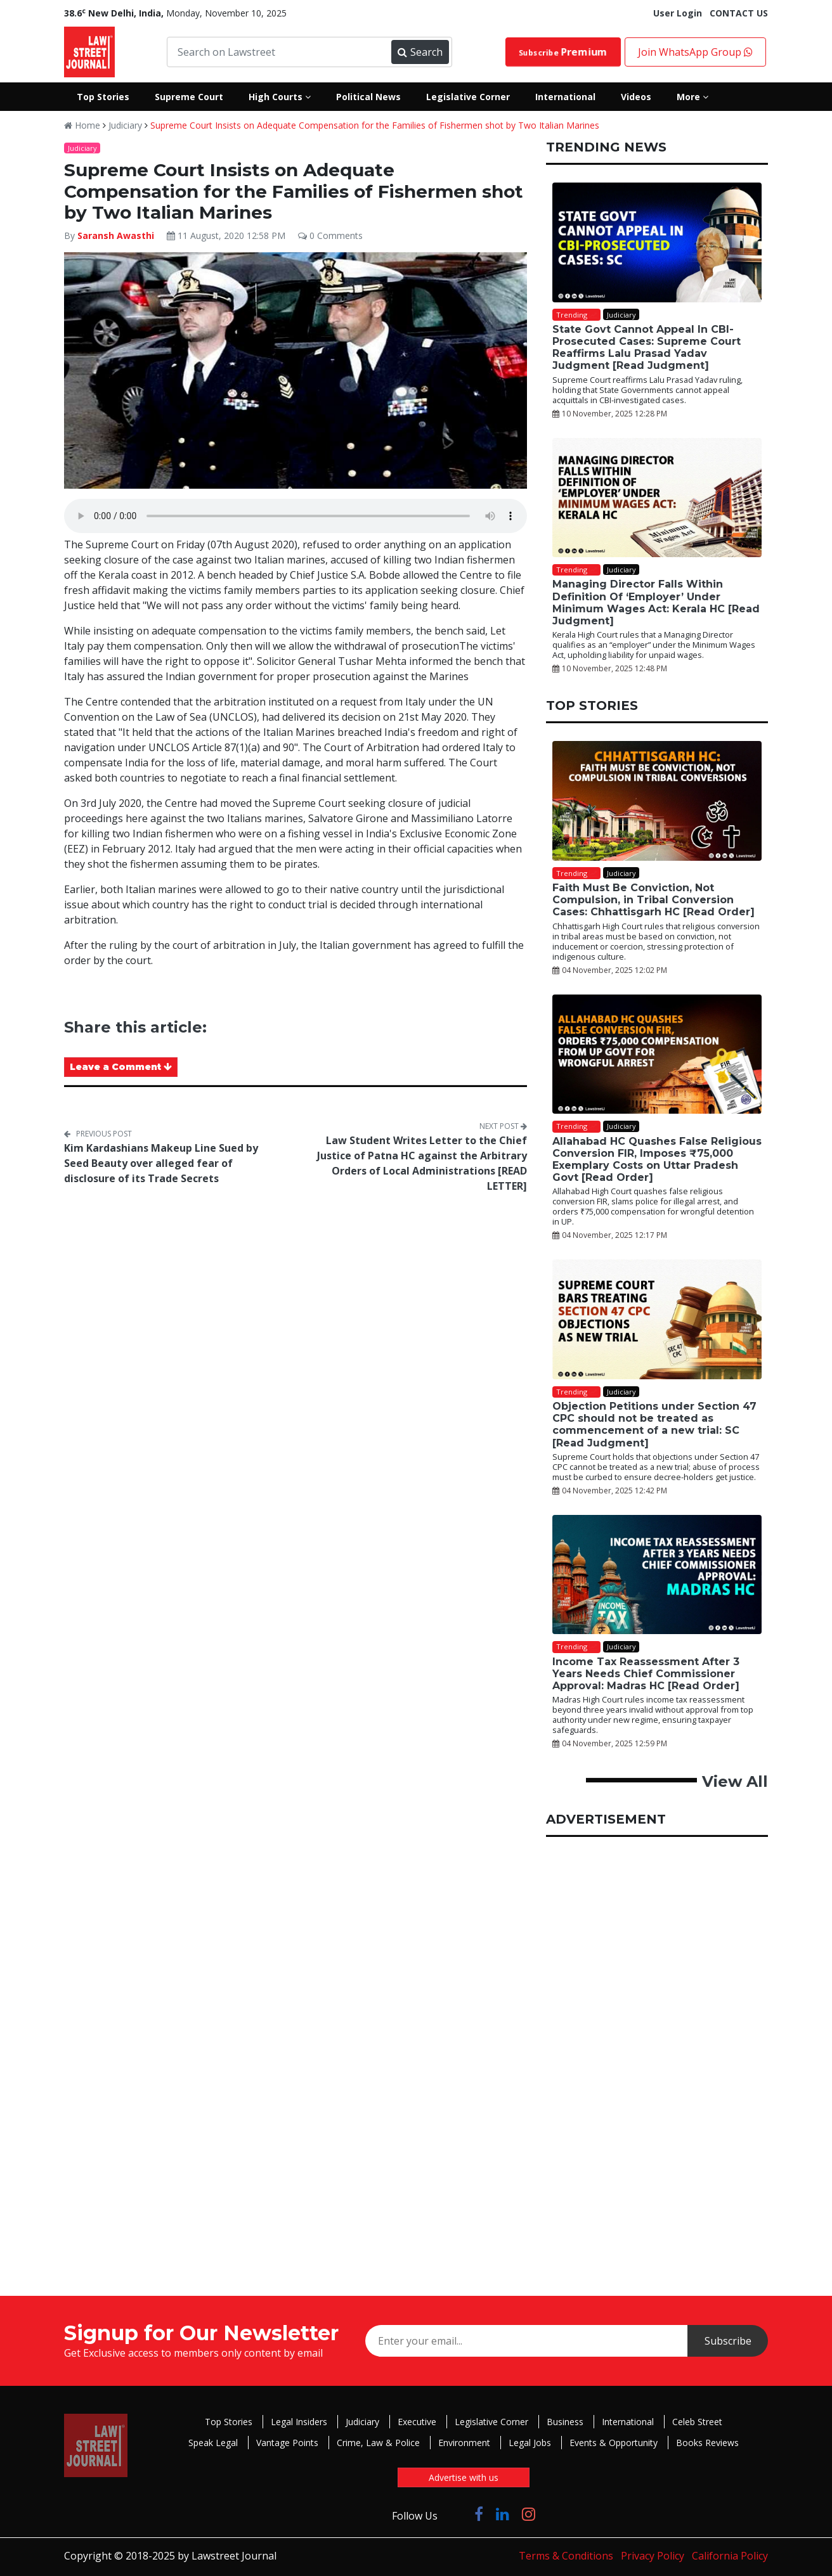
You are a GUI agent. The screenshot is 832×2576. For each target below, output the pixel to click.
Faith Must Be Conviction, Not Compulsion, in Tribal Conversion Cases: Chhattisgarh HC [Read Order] (653, 900)
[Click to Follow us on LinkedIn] (502, 2513)
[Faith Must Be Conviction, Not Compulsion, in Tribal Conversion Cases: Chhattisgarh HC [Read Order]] (657, 801)
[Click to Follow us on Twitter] (456, 2513)
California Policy (730, 2556)
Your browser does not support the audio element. (295, 516)
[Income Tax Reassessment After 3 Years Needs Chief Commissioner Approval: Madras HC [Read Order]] (657, 1575)
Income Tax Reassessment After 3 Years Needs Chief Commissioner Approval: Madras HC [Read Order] (645, 1674)
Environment (464, 2443)
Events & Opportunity (613, 2443)
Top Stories (228, 2422)
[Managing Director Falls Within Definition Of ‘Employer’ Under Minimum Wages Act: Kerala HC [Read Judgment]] (657, 498)
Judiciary (125, 125)
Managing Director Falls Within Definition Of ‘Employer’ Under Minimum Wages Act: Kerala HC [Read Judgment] (656, 602)
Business (565, 2422)
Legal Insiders (299, 2422)
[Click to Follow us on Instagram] (528, 2513)
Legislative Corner (491, 2422)
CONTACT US (739, 13)
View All (735, 1781)
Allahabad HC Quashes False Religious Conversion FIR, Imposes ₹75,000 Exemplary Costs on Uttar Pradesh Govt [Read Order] (657, 1159)
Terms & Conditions (566, 2556)
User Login (677, 13)
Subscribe (563, 52)
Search (420, 52)
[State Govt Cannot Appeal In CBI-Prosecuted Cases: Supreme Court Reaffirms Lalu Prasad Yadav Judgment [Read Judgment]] (657, 242)
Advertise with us (463, 2477)
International (628, 2422)
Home (82, 125)
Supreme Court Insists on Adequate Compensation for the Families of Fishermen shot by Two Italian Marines (374, 125)
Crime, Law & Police (378, 2443)
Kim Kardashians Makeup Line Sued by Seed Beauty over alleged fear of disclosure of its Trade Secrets (161, 1163)
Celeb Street (697, 2422)
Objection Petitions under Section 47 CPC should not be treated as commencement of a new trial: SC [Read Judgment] (654, 1424)
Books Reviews (707, 2443)
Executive (417, 2422)
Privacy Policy (652, 2556)
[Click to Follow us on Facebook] (478, 2513)
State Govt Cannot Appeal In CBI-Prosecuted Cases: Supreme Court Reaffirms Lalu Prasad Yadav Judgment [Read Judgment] (646, 347)
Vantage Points (287, 2443)
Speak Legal (213, 2443)
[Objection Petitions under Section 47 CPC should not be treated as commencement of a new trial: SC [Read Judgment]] (657, 1319)
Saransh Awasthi (115, 235)
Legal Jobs (530, 2443)
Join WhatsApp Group (695, 52)
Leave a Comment (121, 1066)
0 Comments (330, 235)
